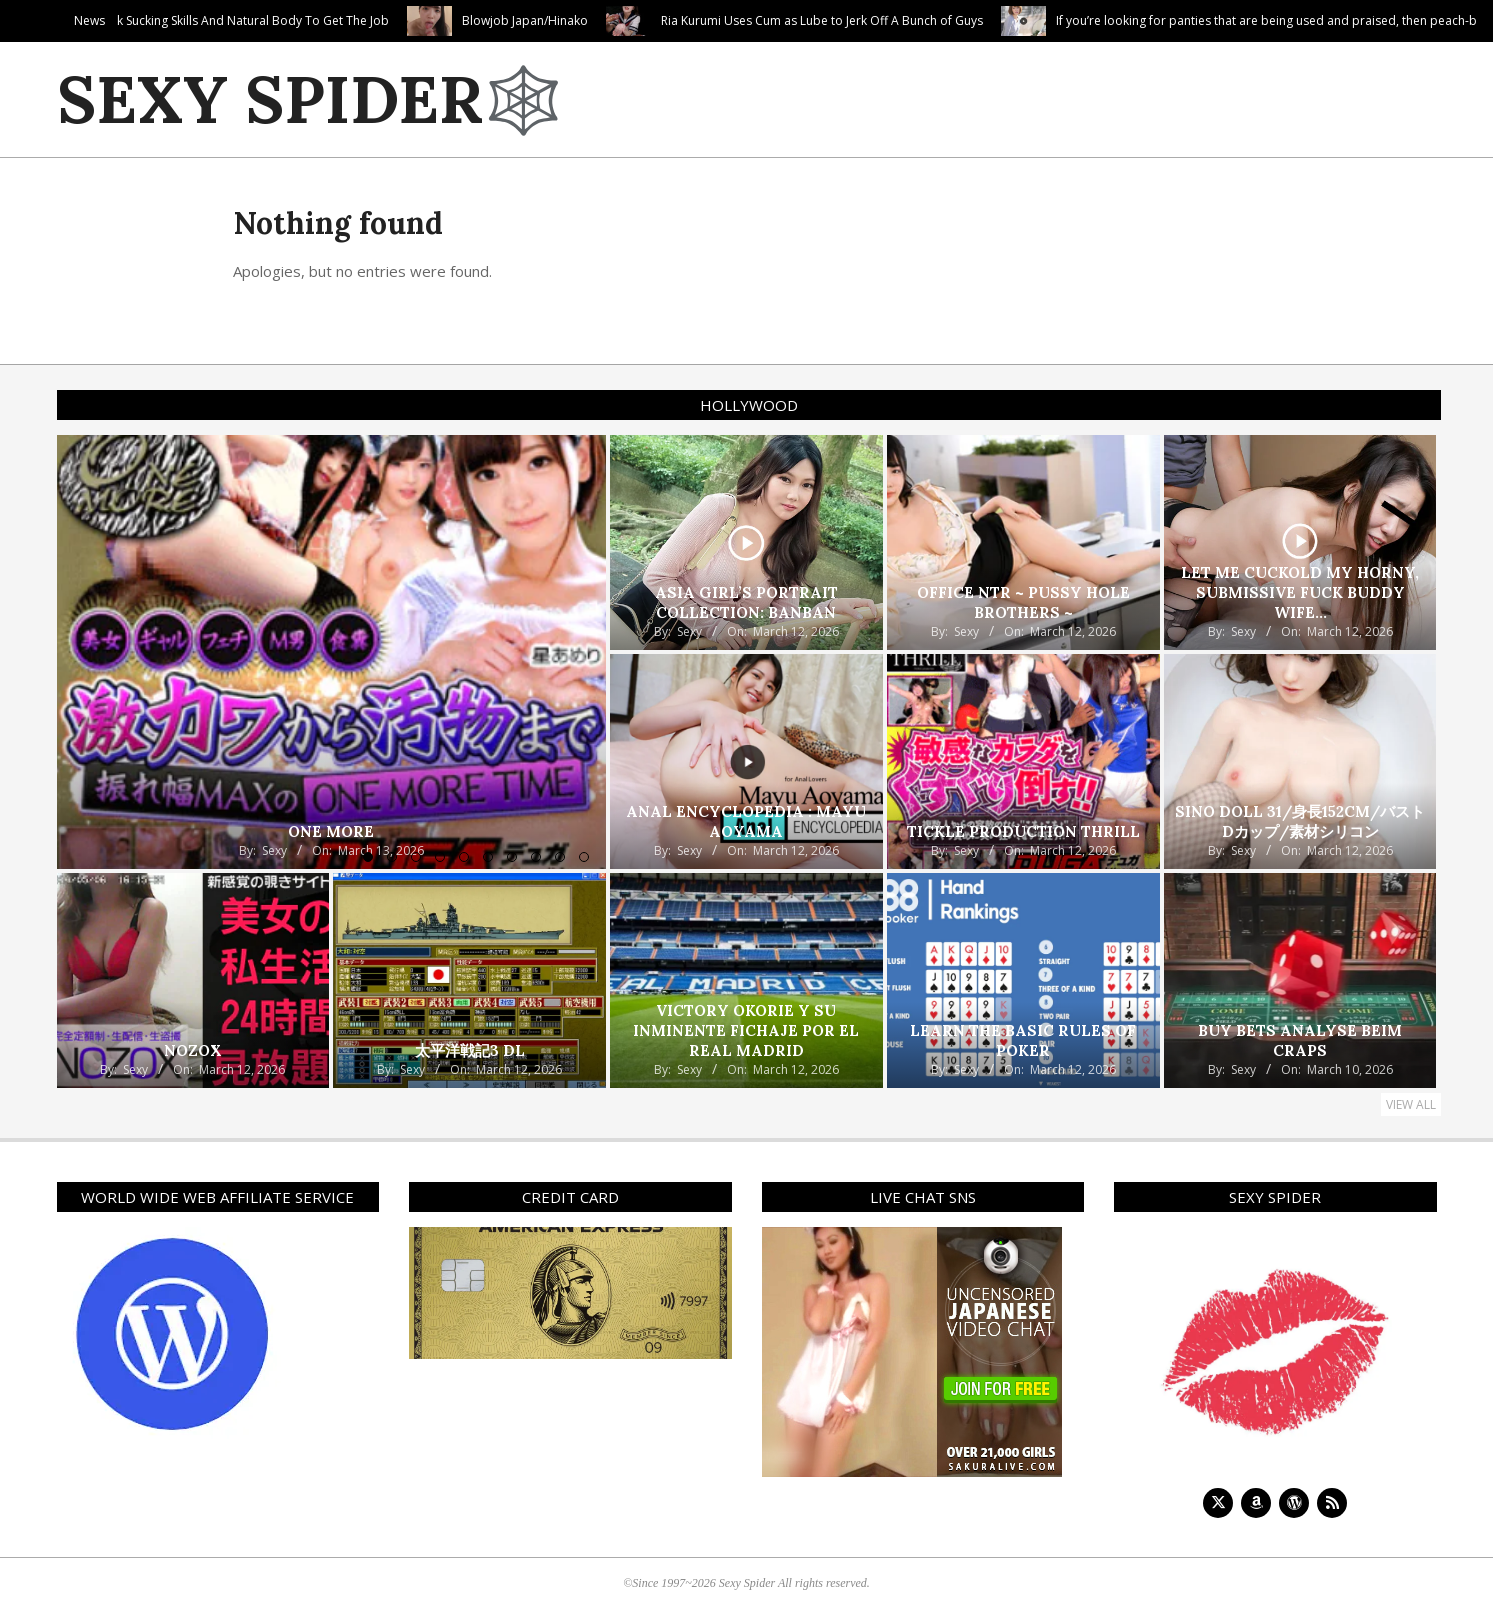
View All (1411, 1104)
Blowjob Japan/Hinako (663, 20)
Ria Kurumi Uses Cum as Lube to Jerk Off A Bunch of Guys (960, 20)
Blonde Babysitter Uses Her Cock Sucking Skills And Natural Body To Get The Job (300, 20)
